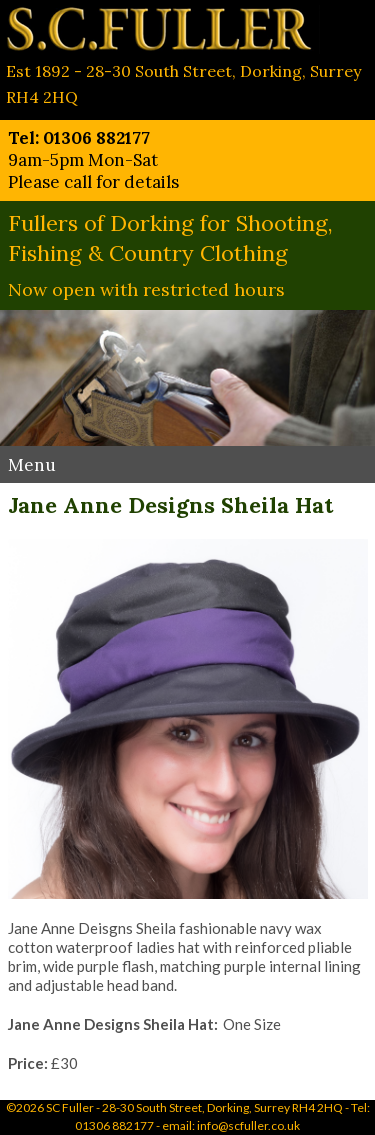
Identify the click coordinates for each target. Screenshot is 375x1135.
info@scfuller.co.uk (248, 1125)
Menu (32, 465)
